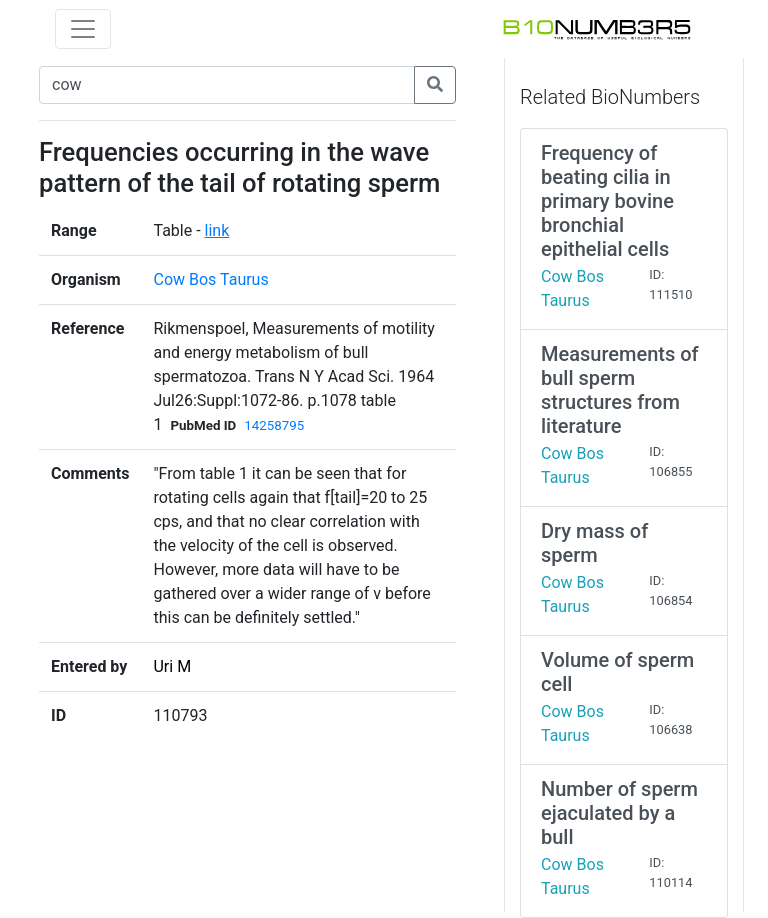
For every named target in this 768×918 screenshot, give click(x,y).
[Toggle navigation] (83, 29)
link (217, 230)
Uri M (172, 666)
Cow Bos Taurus (210, 279)
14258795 (274, 425)
